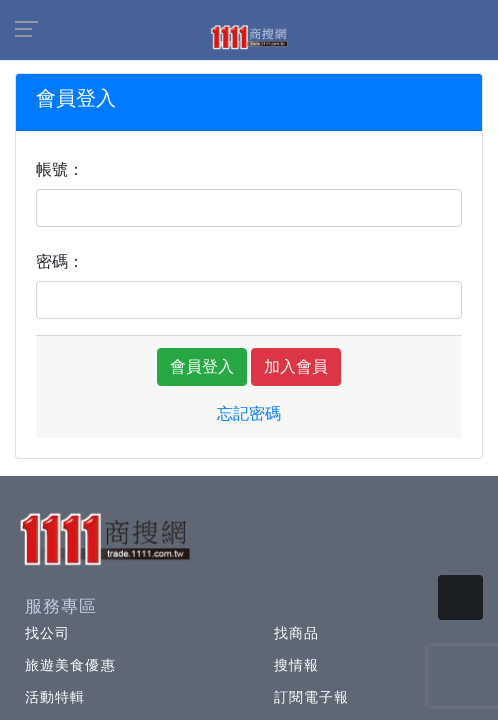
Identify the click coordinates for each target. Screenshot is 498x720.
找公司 (47, 633)
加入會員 (296, 366)
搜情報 (296, 665)
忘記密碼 (249, 413)
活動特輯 (55, 697)
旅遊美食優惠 (70, 665)
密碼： (60, 261)
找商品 (296, 633)
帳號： (60, 169)
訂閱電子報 (312, 697)
